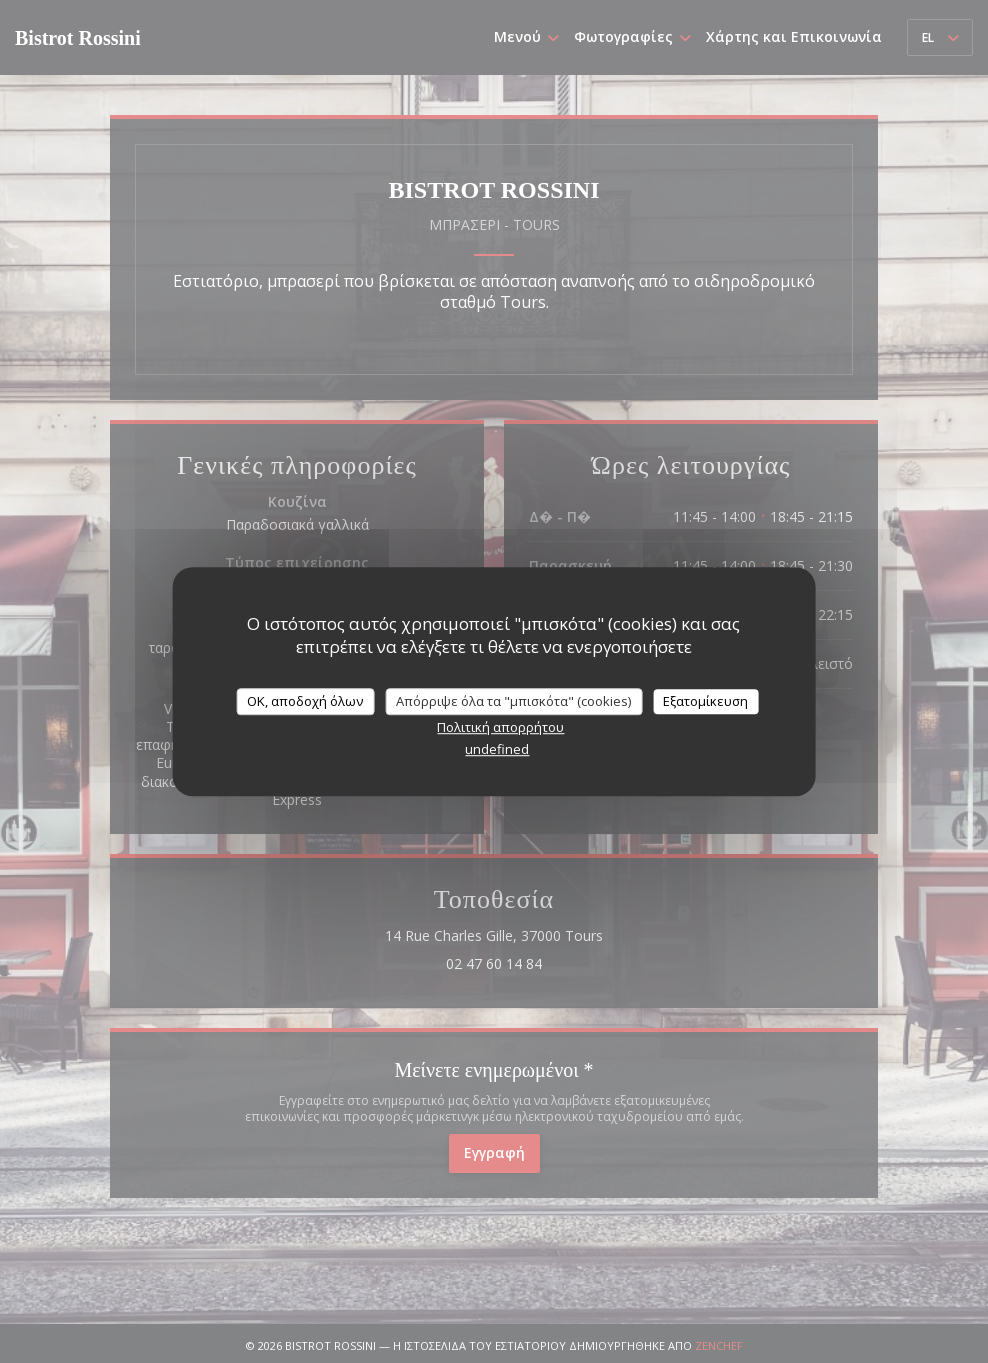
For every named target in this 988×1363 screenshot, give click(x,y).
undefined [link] (497, 749)
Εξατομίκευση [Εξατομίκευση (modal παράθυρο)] (705, 701)
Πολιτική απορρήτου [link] (500, 727)
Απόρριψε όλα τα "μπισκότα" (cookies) (513, 701)
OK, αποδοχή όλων (305, 701)
